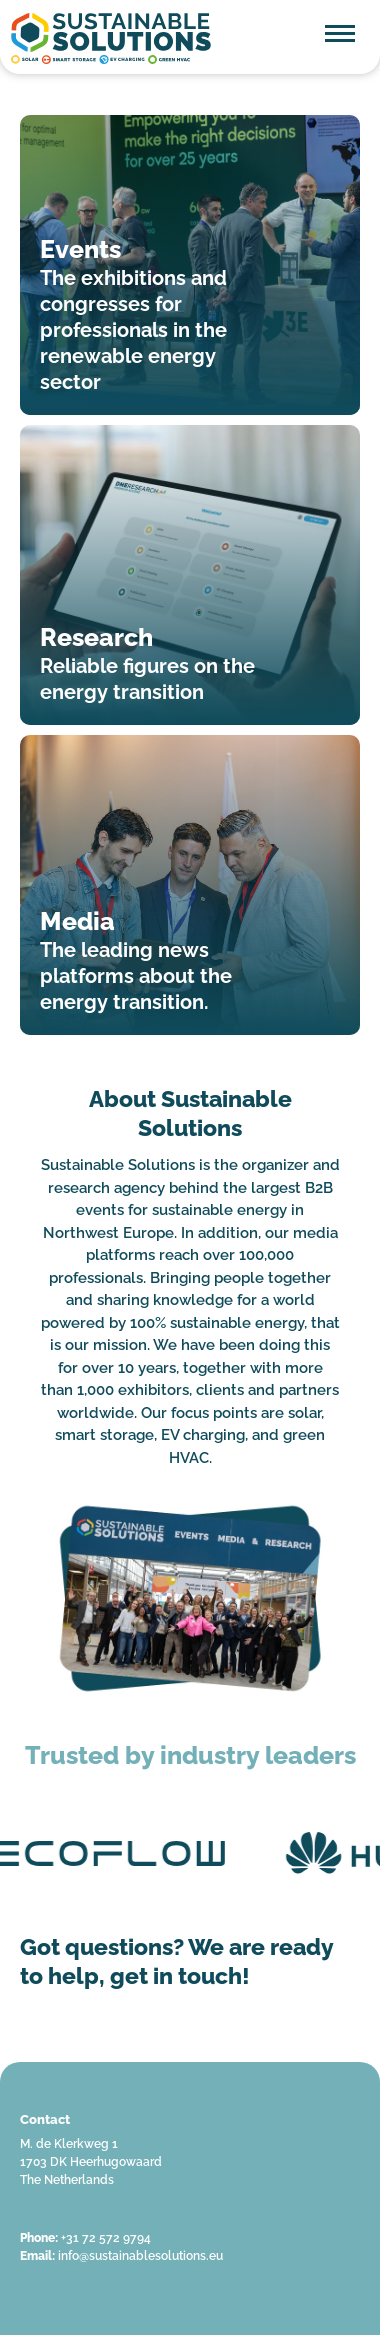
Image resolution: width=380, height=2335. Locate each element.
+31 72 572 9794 (106, 2238)
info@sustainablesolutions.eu (140, 2256)
